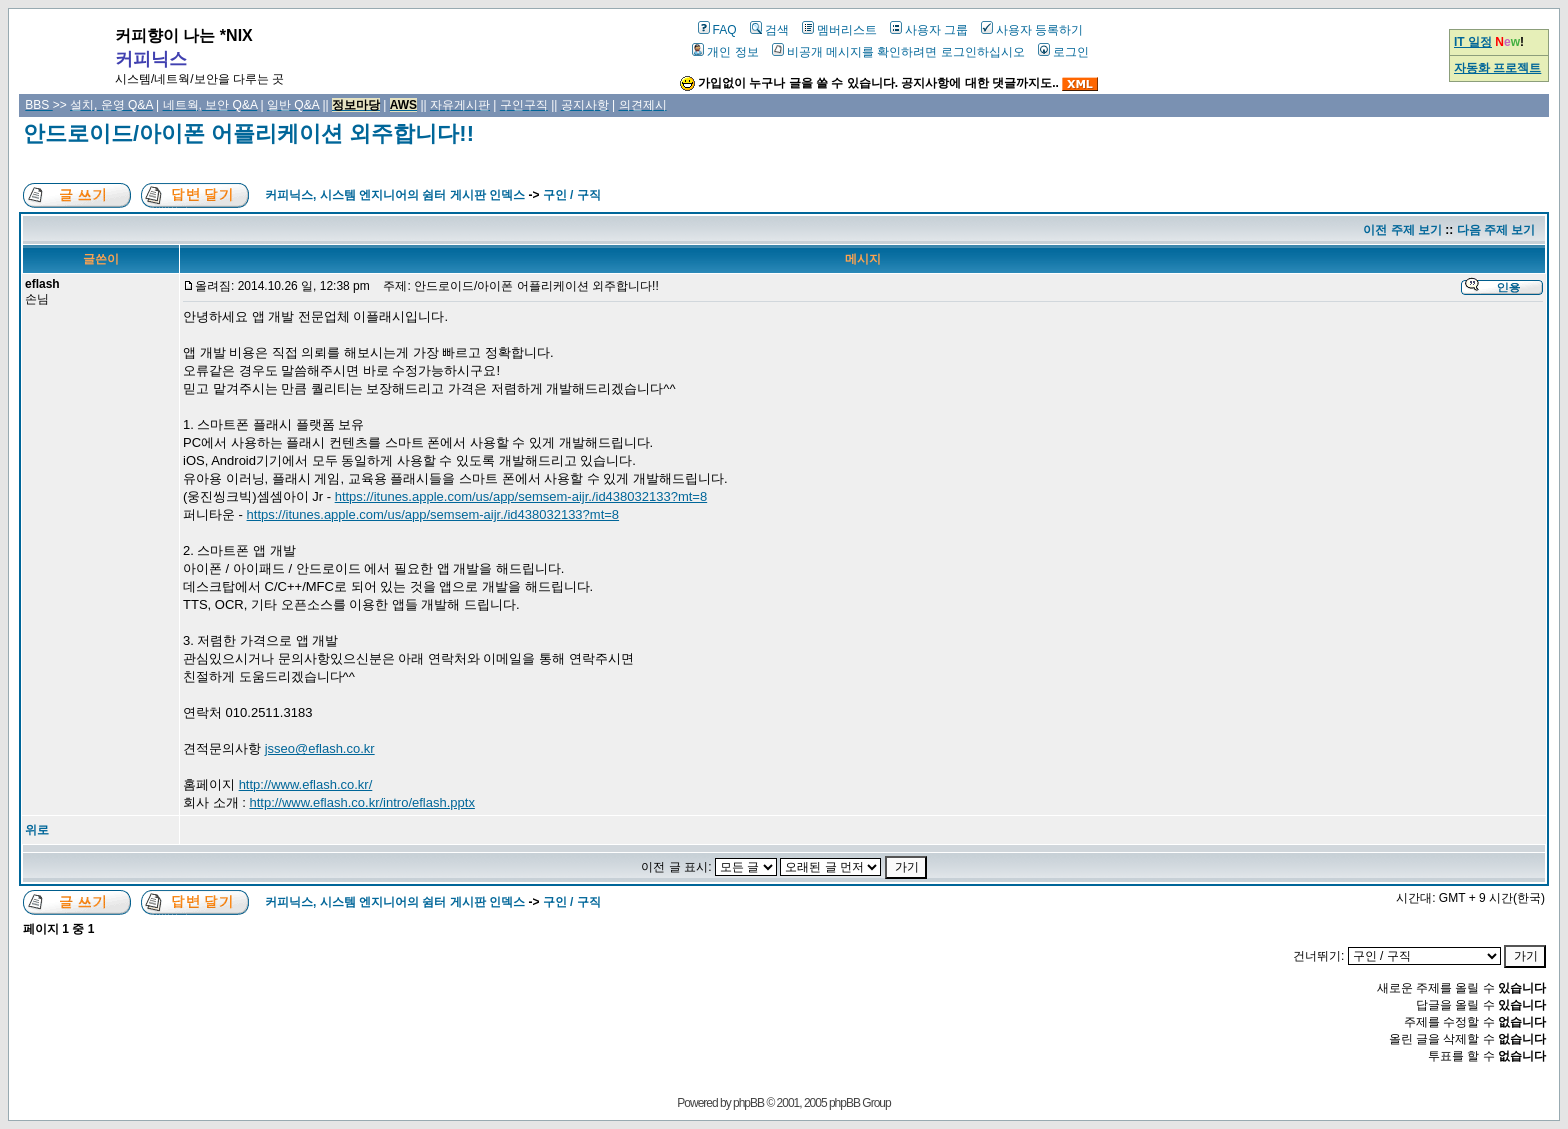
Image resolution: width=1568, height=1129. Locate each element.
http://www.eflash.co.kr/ (306, 784)
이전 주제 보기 (1402, 230)
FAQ (717, 30)
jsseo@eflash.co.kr (320, 748)
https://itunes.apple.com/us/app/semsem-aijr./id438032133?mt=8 (521, 496)
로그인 (1063, 52)
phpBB (748, 1103)
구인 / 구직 (572, 195)
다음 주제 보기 (1496, 230)
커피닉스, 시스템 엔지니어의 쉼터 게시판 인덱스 (395, 195)
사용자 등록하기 (1032, 30)
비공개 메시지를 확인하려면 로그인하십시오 (898, 52)
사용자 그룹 (929, 30)
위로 (37, 830)
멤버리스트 (839, 30)
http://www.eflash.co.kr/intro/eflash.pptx (361, 802)
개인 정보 (725, 52)
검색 (769, 30)
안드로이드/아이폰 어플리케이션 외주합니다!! (248, 133)
